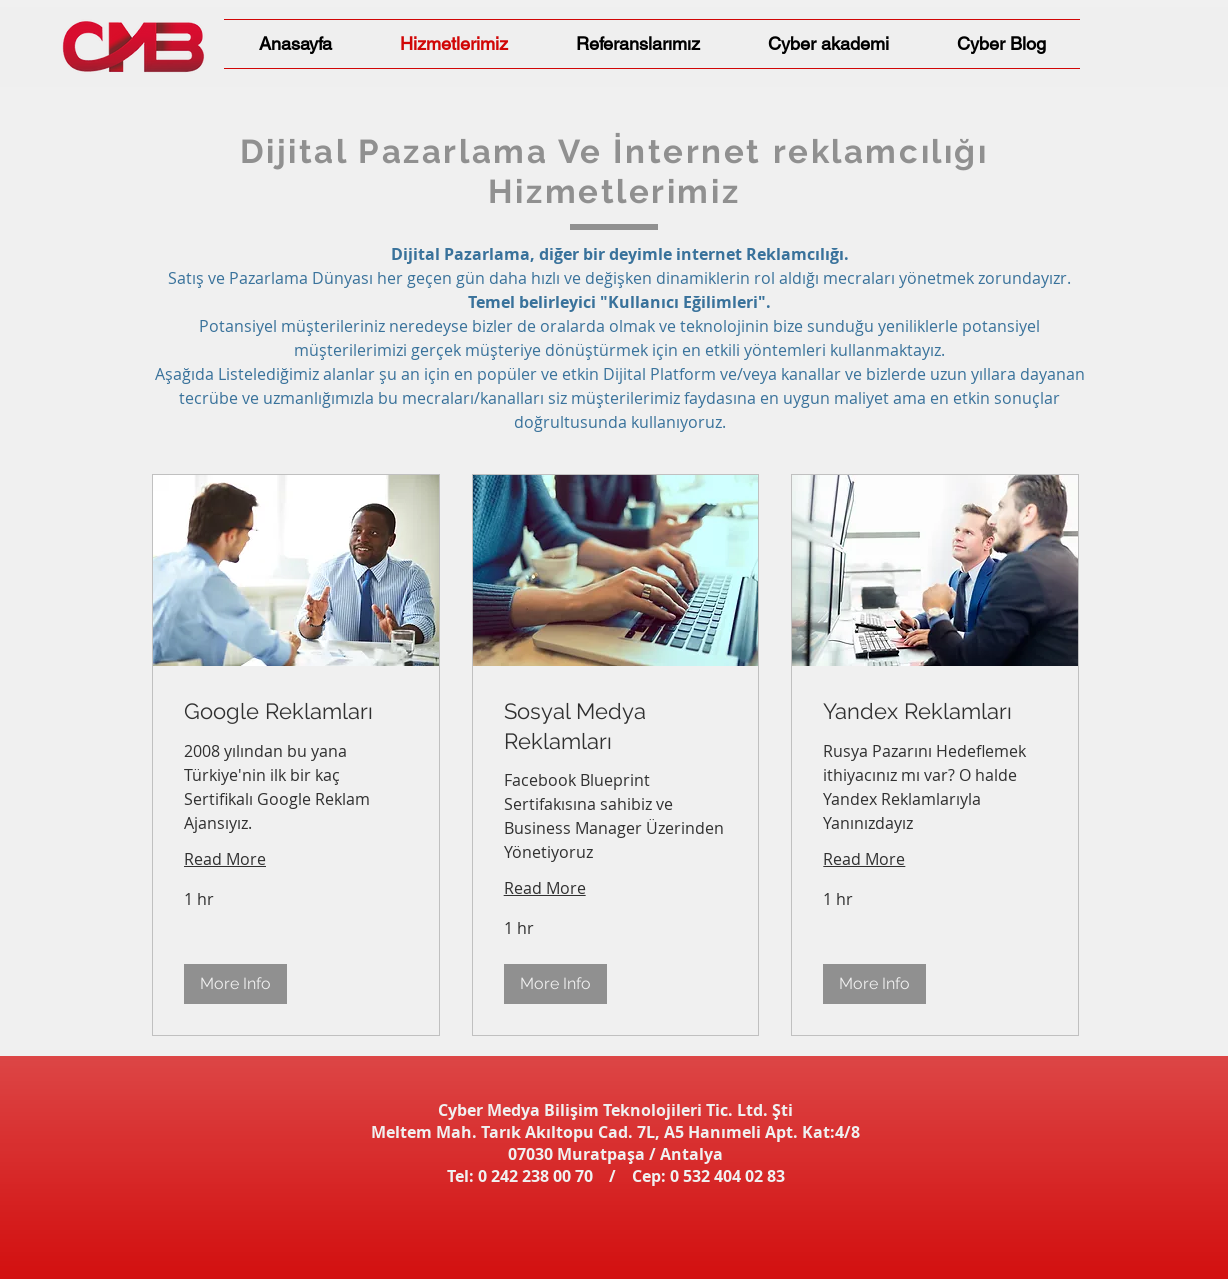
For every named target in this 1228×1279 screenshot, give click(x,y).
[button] (235, 984)
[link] (296, 712)
